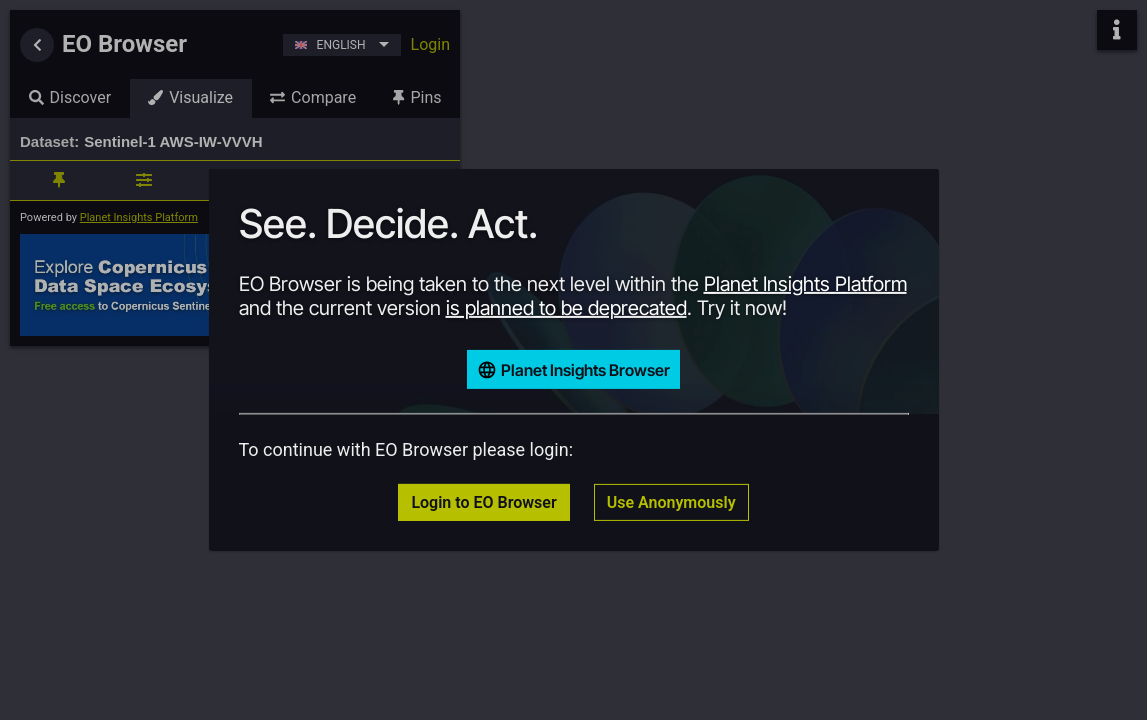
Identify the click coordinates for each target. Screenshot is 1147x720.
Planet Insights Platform (805, 284)
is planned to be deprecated (566, 308)
